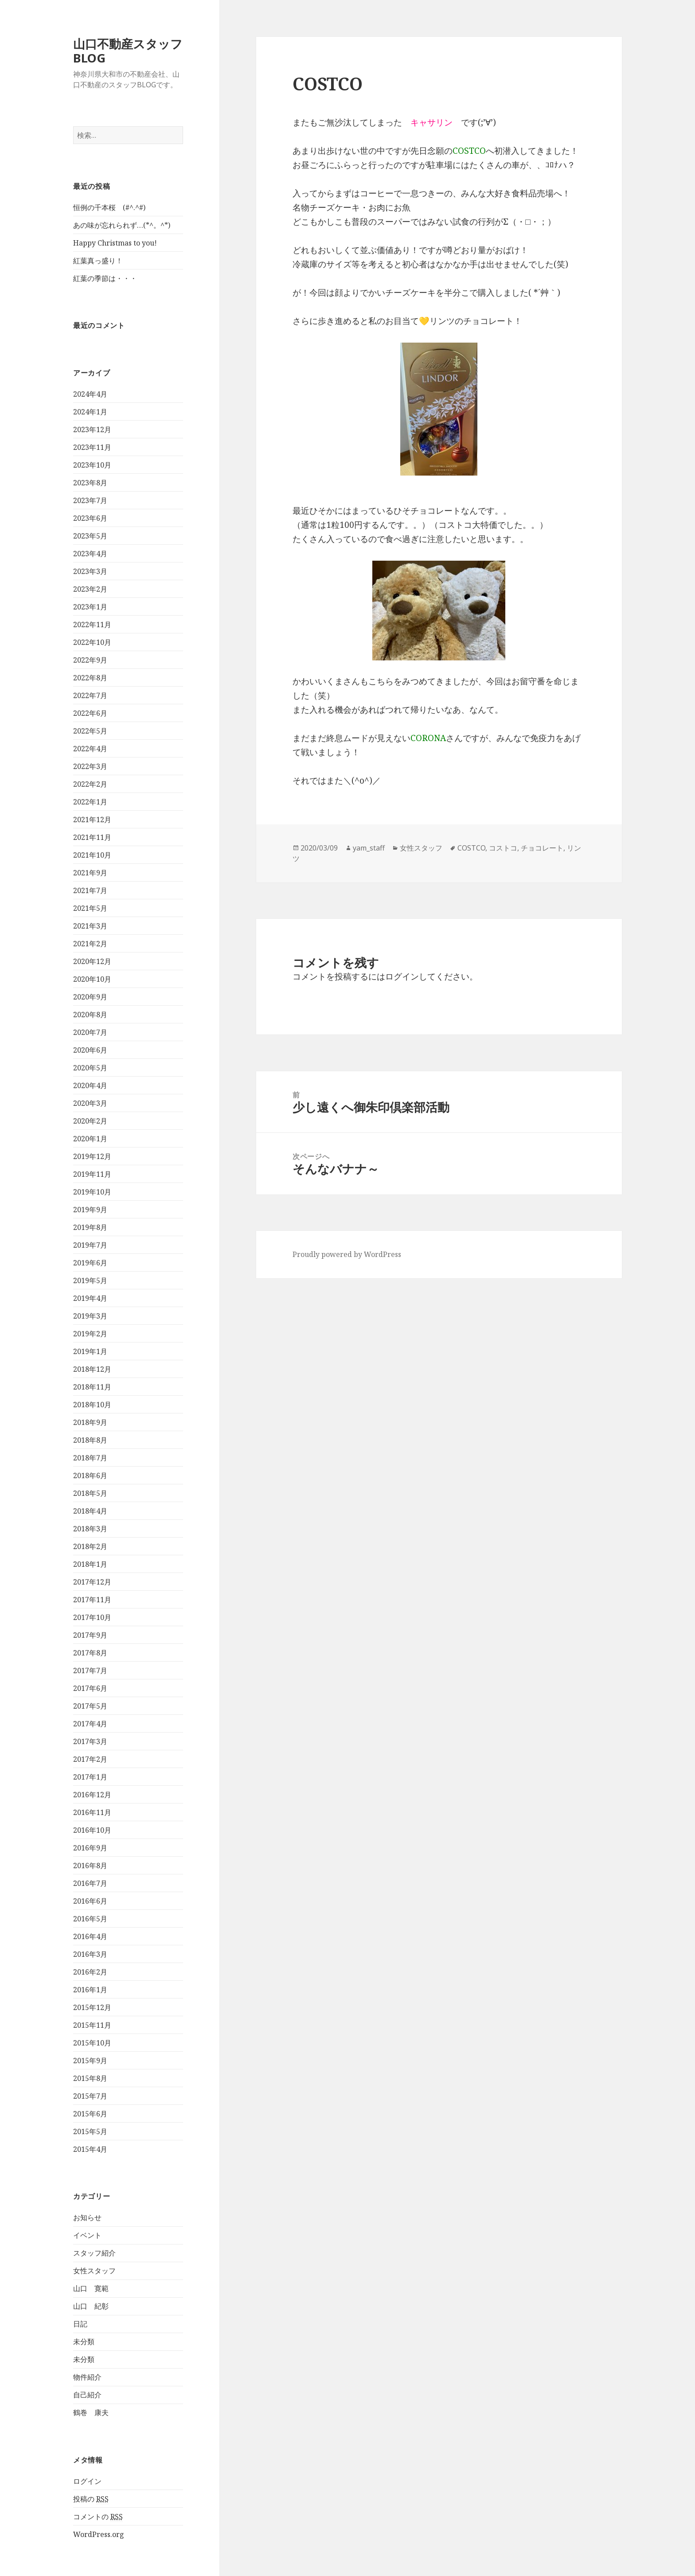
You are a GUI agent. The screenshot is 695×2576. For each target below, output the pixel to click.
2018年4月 (90, 1511)
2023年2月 (90, 589)
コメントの (98, 2517)
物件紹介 (87, 2377)
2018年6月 (90, 1475)
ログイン (87, 2481)
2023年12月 (92, 429)
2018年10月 (92, 1404)
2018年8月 (90, 1440)
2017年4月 (90, 1724)
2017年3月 (90, 1741)
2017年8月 (90, 1653)
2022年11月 (92, 624)
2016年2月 (90, 1972)
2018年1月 (90, 1564)
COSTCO (471, 848)
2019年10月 (92, 1192)
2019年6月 (90, 1263)
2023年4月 (90, 553)
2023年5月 (90, 536)
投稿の (91, 2499)
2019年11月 (92, 1174)
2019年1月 (90, 1351)
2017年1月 (90, 1777)
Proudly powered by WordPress (347, 1254)
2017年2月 (90, 1759)
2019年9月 (90, 1209)
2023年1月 (90, 607)
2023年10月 (92, 465)
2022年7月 (90, 695)
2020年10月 (92, 979)
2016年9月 (90, 1848)
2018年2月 (90, 1546)
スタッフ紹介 (94, 2253)
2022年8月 (90, 678)
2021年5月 (90, 908)
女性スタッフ (94, 2270)
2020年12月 (92, 961)
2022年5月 (90, 731)
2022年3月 (90, 766)
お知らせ (87, 2217)
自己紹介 (87, 2395)
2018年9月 (90, 1422)
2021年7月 (90, 890)
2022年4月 (90, 748)
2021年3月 (90, 926)
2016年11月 (92, 1812)
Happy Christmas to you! (115, 243)
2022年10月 (92, 642)
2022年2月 (90, 784)
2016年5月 (90, 1919)
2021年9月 (90, 873)
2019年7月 (90, 1245)
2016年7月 (90, 1883)
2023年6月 (90, 518)
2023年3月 (90, 571)
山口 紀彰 (91, 2306)
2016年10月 (92, 1830)
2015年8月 (90, 2078)
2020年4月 (90, 1085)
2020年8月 (90, 1014)
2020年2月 (90, 1121)
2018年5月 (90, 1493)
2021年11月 (92, 837)
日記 (80, 2324)
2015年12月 (92, 2007)
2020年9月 (90, 997)
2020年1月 (90, 1139)
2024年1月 (90, 412)
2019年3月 (90, 1316)
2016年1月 (90, 1989)
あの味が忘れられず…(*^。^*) (121, 225)
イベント (87, 2235)
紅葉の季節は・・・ (105, 278)
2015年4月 (90, 2149)
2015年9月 (90, 2060)
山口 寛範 (91, 2288)
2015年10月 (92, 2043)
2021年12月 (92, 819)
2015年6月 (90, 2114)
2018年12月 (92, 1369)
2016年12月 (92, 1794)
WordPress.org (98, 2534)
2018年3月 (90, 1529)
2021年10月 (92, 855)
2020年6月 (90, 1050)
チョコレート (542, 848)
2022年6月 (90, 713)
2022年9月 (90, 660)
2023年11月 (92, 447)
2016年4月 (90, 1936)
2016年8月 (90, 1865)
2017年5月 (90, 1706)
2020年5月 (90, 1068)
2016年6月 (90, 1901)
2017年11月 (92, 1599)
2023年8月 (90, 483)
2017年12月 (92, 1582)
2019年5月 (90, 1280)
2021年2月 (90, 943)
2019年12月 (92, 1156)
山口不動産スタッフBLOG (128, 50)
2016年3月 (90, 1954)
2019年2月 (90, 1334)
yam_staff (369, 848)
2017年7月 (90, 1670)
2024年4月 (90, 394)
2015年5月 (90, 2131)
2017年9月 (90, 1635)
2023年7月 (90, 500)
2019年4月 (90, 1298)
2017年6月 (90, 1688)
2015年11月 (92, 2025)
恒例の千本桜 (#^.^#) (109, 207)
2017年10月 (92, 1617)
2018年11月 (92, 1387)
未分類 (83, 2341)
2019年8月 (90, 1227)
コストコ (503, 848)
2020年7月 (90, 1032)
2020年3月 (90, 1103)
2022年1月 (90, 802)
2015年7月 (90, 2096)
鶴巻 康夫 (91, 2412)
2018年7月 (90, 1458)
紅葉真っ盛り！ (98, 260)
